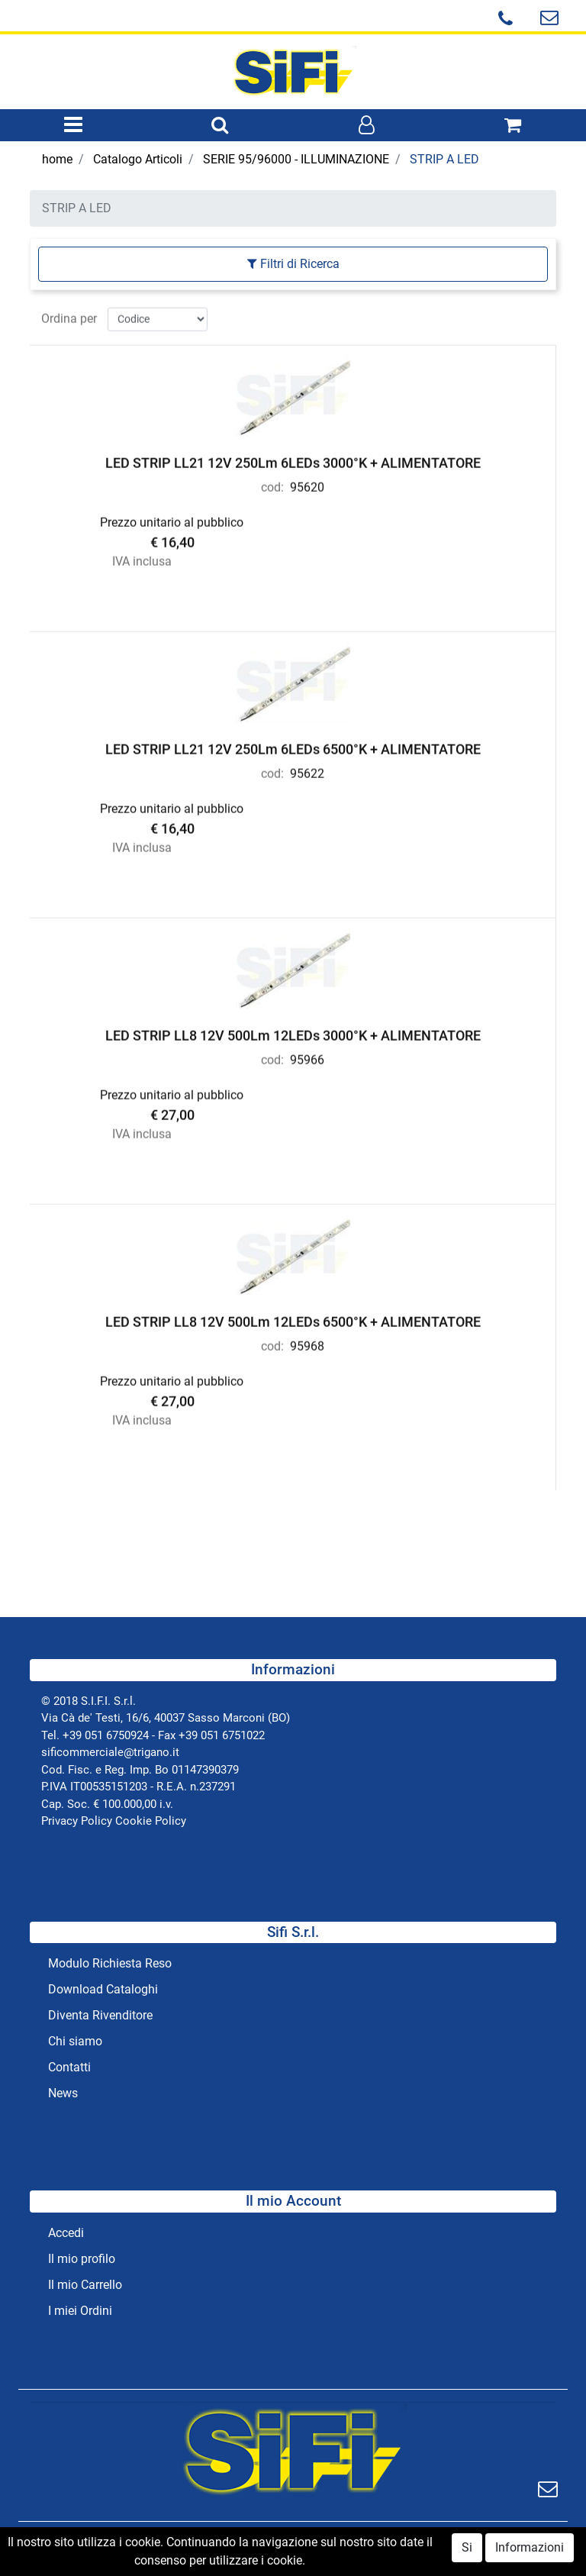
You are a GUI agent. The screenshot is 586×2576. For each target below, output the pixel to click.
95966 (307, 1057)
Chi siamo (75, 2041)
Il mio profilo (81, 2259)
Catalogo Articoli (137, 159)
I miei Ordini (80, 2310)
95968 (307, 1343)
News (63, 2093)
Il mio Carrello (85, 2284)
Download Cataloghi (103, 1989)
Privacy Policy (76, 1821)
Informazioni (529, 2552)
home (57, 159)
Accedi (66, 2233)
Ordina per (69, 315)
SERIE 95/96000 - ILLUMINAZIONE (296, 159)
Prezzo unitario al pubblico (171, 519)
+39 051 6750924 (106, 1735)
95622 (307, 770)
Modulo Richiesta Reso (110, 1963)
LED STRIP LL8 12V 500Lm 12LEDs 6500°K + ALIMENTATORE (293, 1319)
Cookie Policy (150, 1821)
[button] (219, 125)
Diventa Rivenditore (100, 2015)
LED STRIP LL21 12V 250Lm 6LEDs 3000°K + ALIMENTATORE (293, 460)
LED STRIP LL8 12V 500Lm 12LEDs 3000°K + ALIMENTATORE (293, 1033)
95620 (307, 484)
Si (467, 2552)
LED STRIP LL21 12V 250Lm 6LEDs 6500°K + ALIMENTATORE (293, 746)
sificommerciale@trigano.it (110, 1752)
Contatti (69, 2067)
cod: (272, 484)
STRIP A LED (444, 159)
